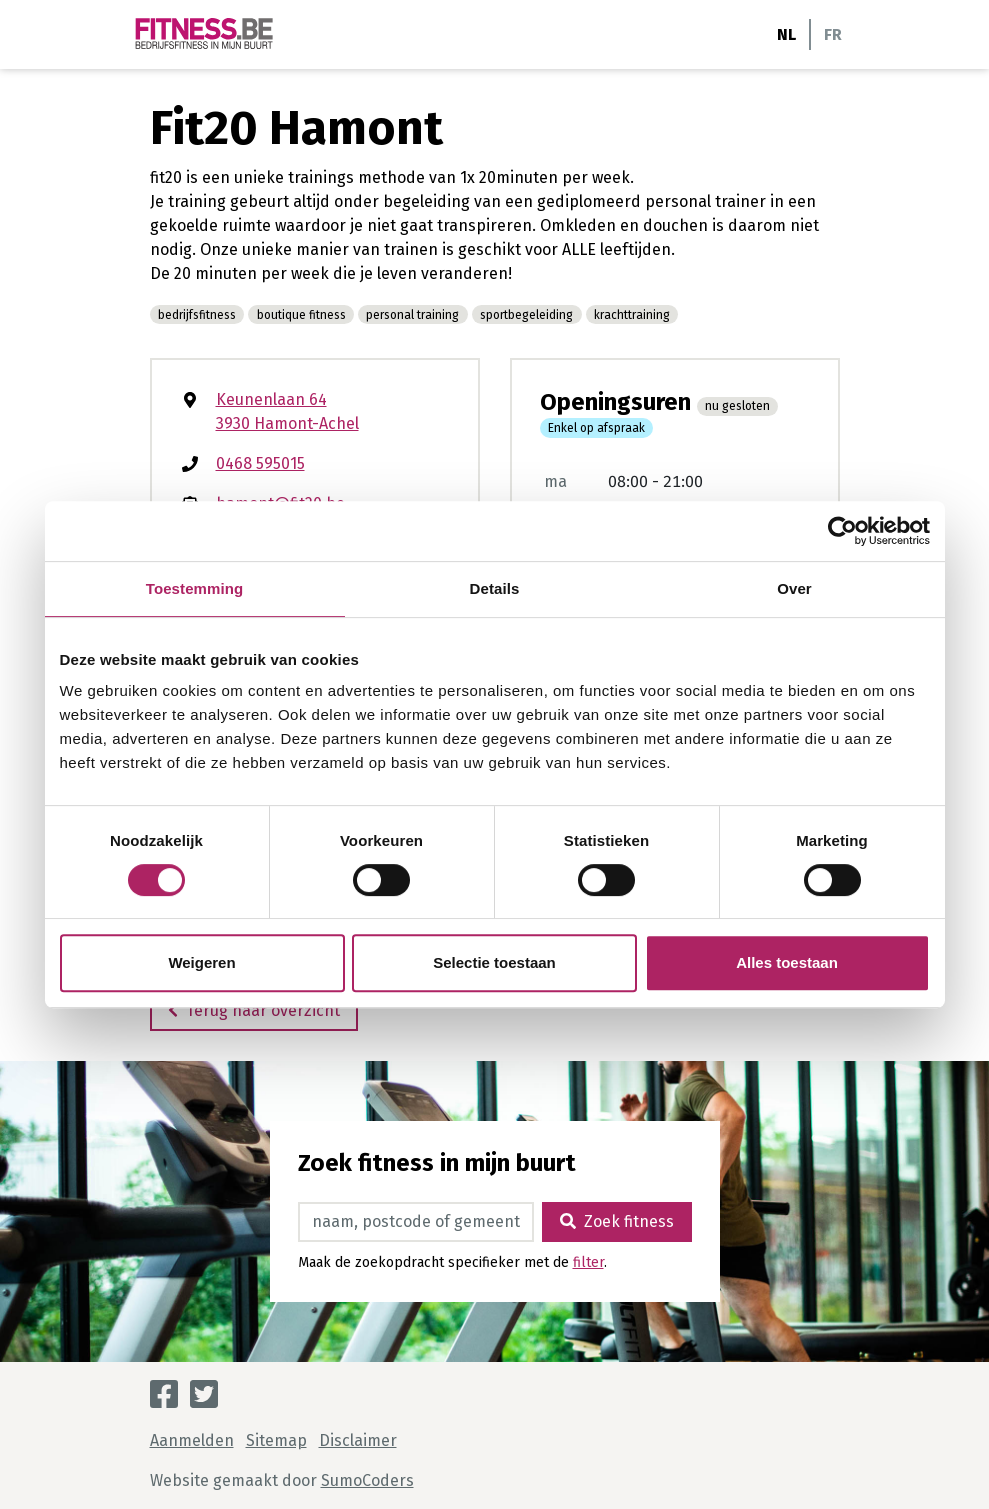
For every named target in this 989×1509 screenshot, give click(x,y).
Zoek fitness (617, 1221)
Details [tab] (495, 588)
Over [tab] (794, 588)
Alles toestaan (787, 962)
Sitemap (276, 1440)
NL (786, 34)
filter (588, 1262)
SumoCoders (367, 1480)
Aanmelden (192, 1440)
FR (833, 34)
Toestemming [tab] (195, 588)
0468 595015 (260, 463)
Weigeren (201, 962)
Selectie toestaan (494, 962)
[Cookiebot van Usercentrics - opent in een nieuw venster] (842, 531)
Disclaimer (358, 1440)
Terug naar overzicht (254, 1010)
